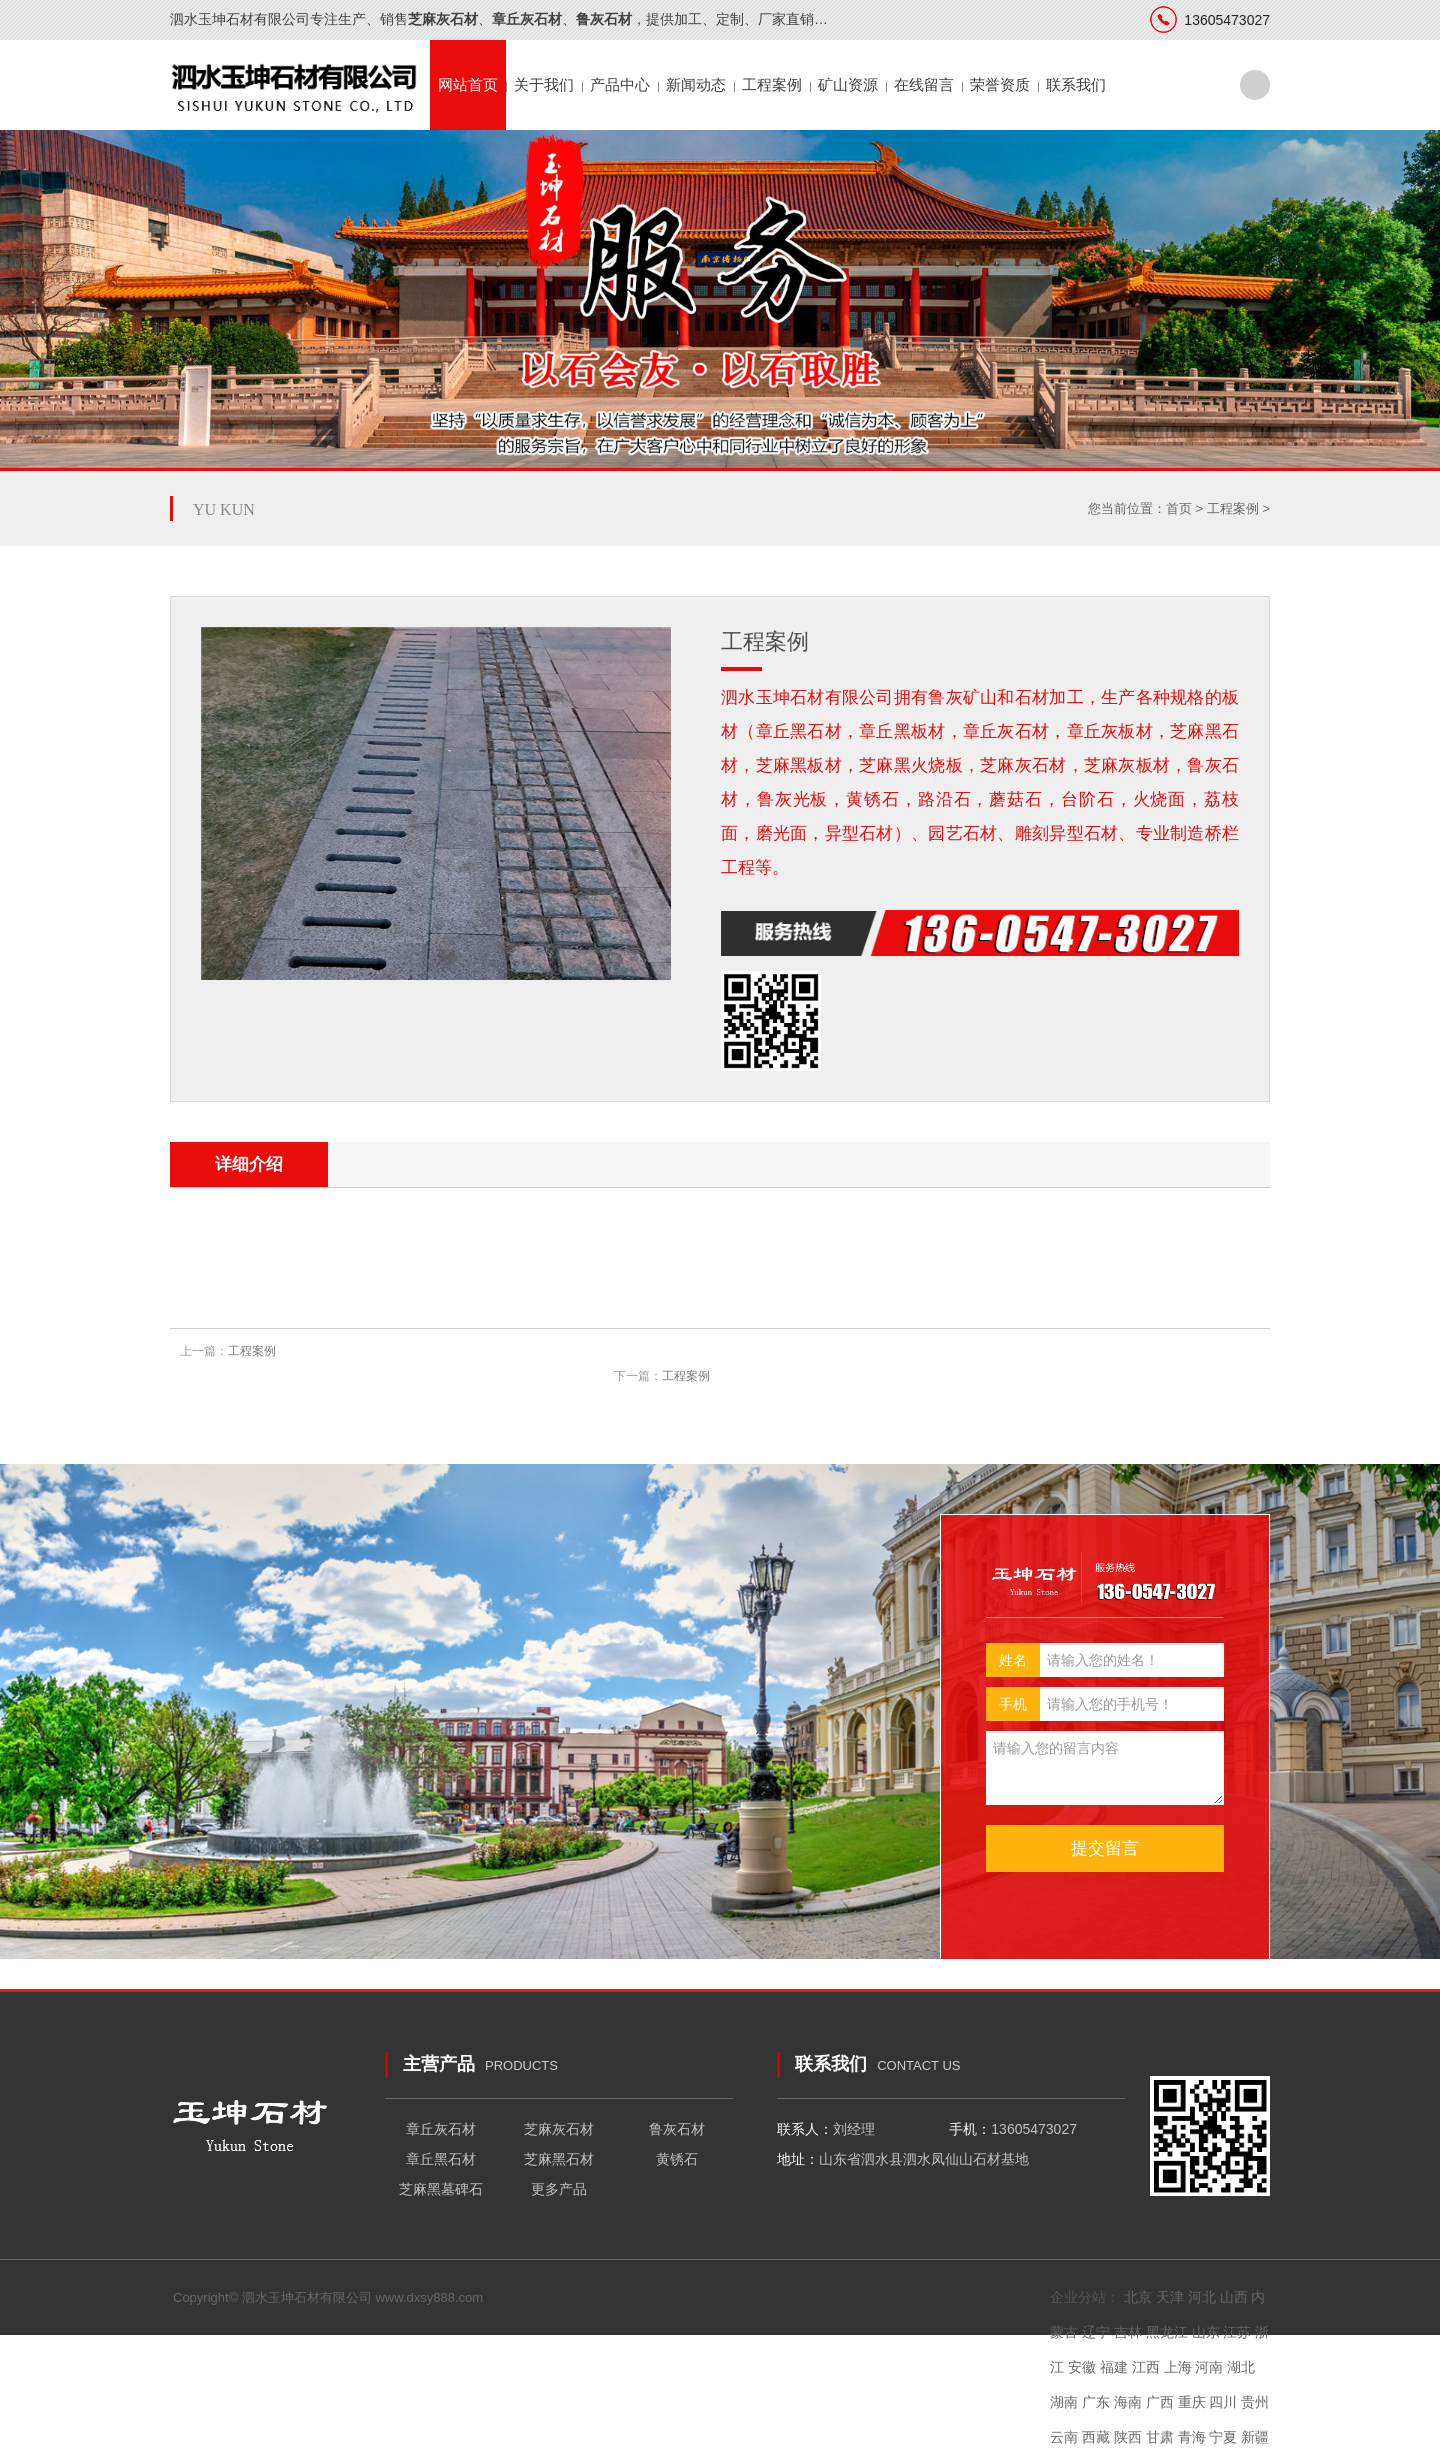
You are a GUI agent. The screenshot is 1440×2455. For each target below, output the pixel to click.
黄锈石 (677, 2159)
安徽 (1082, 2367)
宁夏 (1223, 2437)
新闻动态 (696, 84)
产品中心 (620, 84)
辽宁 (1096, 2332)
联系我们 (1076, 84)
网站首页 (468, 84)
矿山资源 (848, 84)
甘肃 (1160, 2437)
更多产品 (559, 2189)
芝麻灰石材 (559, 2129)
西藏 (1096, 2437)
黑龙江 (1167, 2332)
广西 (1160, 2402)
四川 (1223, 2402)
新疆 (1255, 2437)
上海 (1178, 2367)
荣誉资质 (1000, 84)
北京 (1138, 2297)
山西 (1234, 2297)
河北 (1202, 2297)
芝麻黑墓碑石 (441, 2189)
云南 (1064, 2437)
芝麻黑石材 (559, 2159)
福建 (1114, 2367)
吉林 (1128, 2332)
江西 (1146, 2367)
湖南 (1064, 2402)
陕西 (1128, 2437)
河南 (1209, 2367)
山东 (1206, 2332)
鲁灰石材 (677, 2129)
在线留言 (924, 84)
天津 (1170, 2297)
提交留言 (1105, 1848)
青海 (1192, 2437)
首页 (1179, 508)
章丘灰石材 (441, 2129)
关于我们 (544, 84)
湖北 (1241, 2367)
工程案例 (772, 84)
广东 (1096, 2402)
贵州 (1255, 2402)
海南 (1128, 2402)
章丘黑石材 (441, 2159)
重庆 (1192, 2402)
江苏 (1237, 2332)
